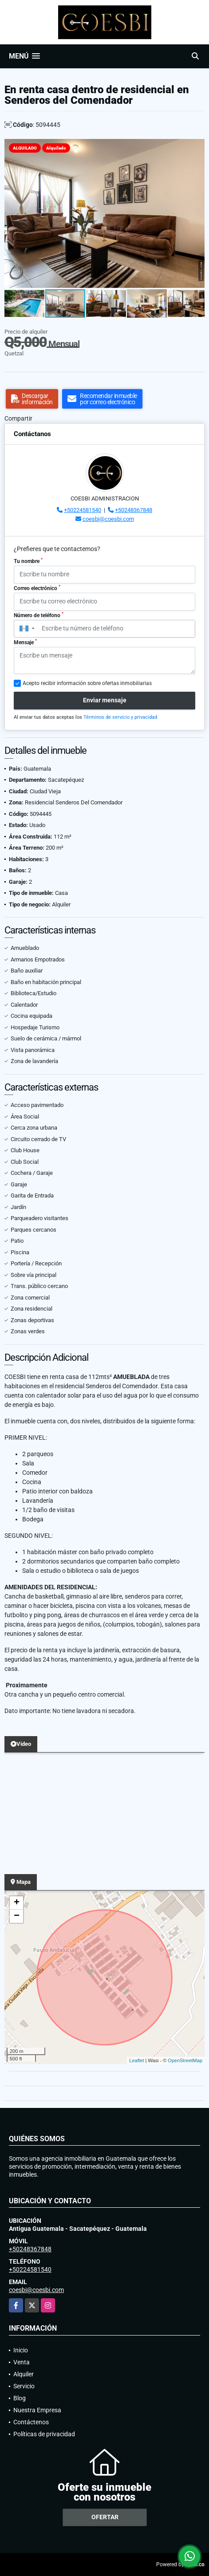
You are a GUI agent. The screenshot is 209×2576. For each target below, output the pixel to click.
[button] (196, 146)
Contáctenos (31, 2422)
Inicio (20, 2350)
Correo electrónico (37, 587)
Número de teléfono (38, 614)
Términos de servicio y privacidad (120, 717)
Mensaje (25, 642)
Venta (21, 2362)
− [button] (17, 1916)
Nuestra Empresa (37, 2410)
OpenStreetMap (185, 2060)
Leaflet (136, 2060)
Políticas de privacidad (44, 2434)
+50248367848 (133, 510)
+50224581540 (82, 510)
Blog (19, 2398)
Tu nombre (28, 560)
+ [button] (17, 1903)
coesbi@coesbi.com (108, 519)
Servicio (24, 2386)
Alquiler (23, 2374)
